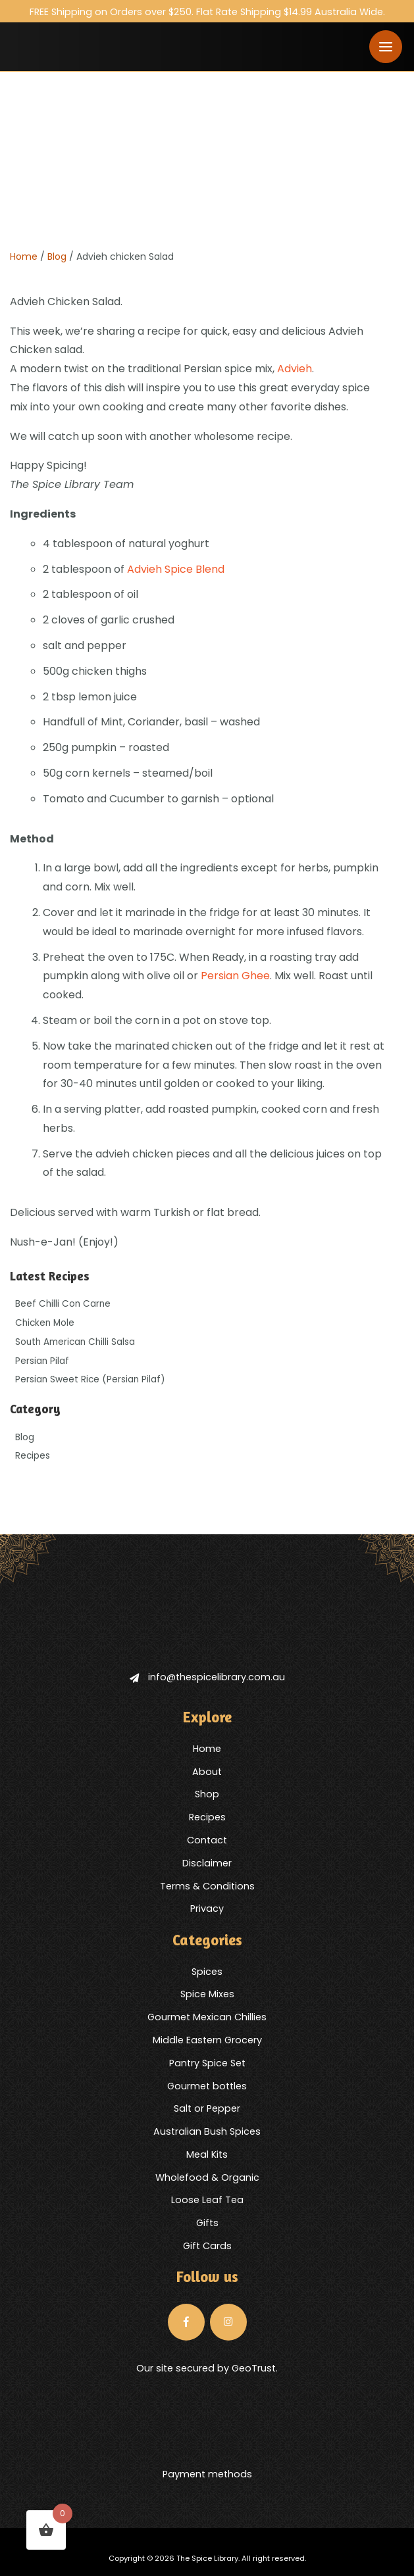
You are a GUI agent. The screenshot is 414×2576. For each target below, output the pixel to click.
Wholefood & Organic (207, 2177)
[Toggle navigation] (385, 46)
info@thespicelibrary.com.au (207, 1677)
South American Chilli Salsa (75, 1342)
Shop (207, 1794)
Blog (56, 256)
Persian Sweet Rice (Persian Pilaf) (90, 1379)
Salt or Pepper (207, 2108)
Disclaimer (207, 1863)
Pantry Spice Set (207, 2063)
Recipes (32, 1455)
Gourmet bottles (207, 2086)
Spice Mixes (207, 1994)
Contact (207, 1840)
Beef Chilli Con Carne (63, 1304)
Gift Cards (207, 2245)
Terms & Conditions (207, 1886)
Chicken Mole (44, 1323)
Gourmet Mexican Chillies (207, 2017)
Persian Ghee (235, 975)
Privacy (207, 1908)
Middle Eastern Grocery (207, 2040)
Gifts (207, 2222)
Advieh (294, 368)
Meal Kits (207, 2154)
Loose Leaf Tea (207, 2199)
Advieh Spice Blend (175, 569)
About (207, 1771)
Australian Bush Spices (207, 2131)
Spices (207, 1971)
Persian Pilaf (42, 1361)
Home (24, 256)
